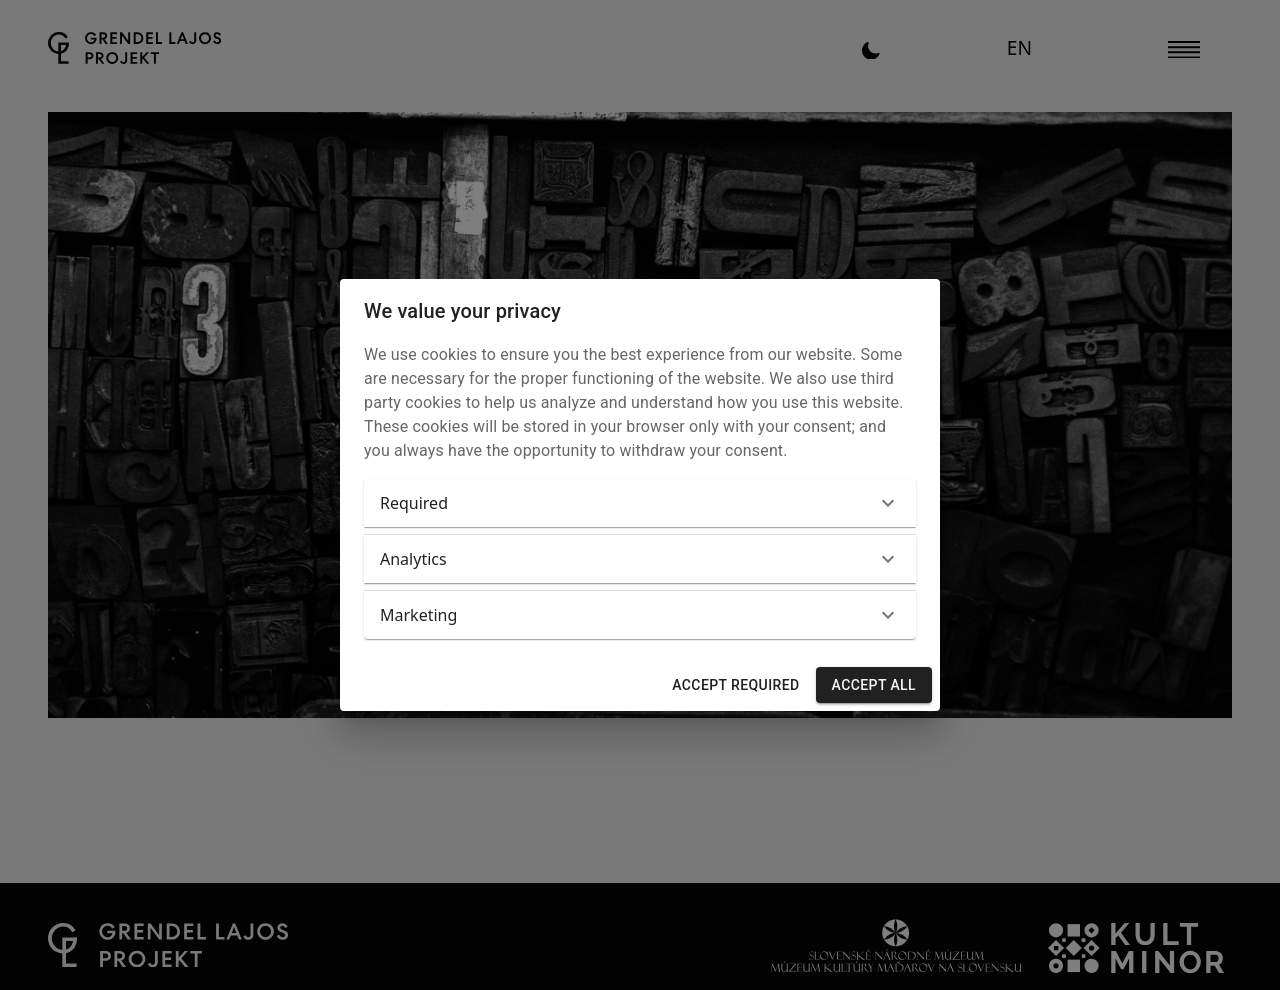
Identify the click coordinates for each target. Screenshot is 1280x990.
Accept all (874, 685)
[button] (640, 503)
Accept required (735, 685)
